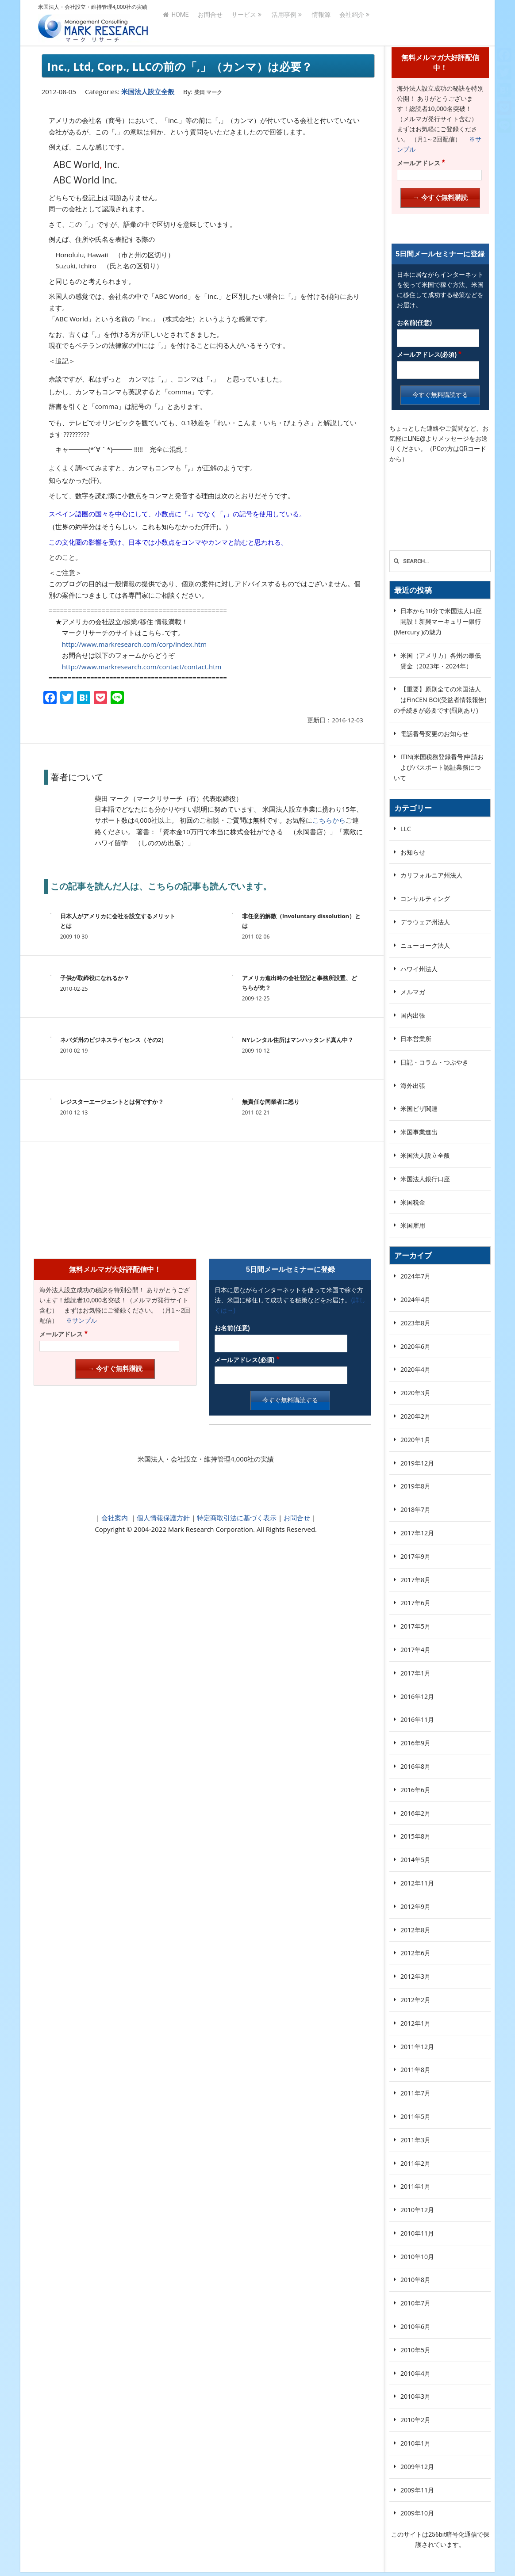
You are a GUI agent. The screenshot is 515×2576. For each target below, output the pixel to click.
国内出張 (412, 1015)
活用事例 (284, 23)
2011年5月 (415, 2116)
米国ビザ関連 (419, 1108)
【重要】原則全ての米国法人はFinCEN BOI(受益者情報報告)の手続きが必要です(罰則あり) (440, 699)
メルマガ (412, 992)
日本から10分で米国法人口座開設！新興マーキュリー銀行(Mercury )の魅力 (438, 621)
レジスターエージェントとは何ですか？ (112, 1102)
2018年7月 (415, 1509)
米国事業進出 (419, 1132)
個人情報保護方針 (162, 1517)
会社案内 (114, 1517)
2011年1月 (415, 2186)
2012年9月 (415, 1906)
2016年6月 (415, 1790)
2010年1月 (415, 2443)
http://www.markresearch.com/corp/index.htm (134, 644)
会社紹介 (351, 23)
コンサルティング (425, 898)
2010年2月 (415, 2420)
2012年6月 (415, 1953)
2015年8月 (415, 1836)
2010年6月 (415, 2326)
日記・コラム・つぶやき (434, 1062)
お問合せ (210, 23)
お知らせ (412, 852)
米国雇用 (412, 1225)
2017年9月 (415, 1556)
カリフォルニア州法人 (431, 875)
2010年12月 (417, 2210)
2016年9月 (415, 1743)
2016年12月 (417, 1696)
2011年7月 (415, 2093)
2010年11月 (417, 2233)
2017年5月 (415, 1626)
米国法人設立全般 (147, 91)
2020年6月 (415, 1346)
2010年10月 (417, 2256)
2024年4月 (415, 1299)
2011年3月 (415, 2140)
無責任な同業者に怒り (271, 1102)
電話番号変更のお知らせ (434, 733)
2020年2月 (415, 1416)
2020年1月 (415, 1439)
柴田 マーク (208, 92)
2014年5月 (415, 1859)
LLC (405, 828)
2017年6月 (415, 1603)
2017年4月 (415, 1649)
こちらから (329, 820)
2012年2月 (415, 2000)
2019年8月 (415, 1486)
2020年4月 (415, 1369)
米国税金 (412, 1202)
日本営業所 (415, 1038)
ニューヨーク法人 (425, 945)
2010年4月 (415, 2373)
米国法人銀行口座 (425, 1179)
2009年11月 (417, 2490)
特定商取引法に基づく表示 (236, 1517)
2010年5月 (415, 2350)
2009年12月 (417, 2466)
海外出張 (412, 1085)
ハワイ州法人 (419, 969)
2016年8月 (415, 1766)
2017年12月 (417, 1533)
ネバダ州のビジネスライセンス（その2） (113, 1040)
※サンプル (78, 1320)
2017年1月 (415, 1673)
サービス (243, 23)
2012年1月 (415, 2023)
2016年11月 (417, 1719)
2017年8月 (415, 1580)
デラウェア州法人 (425, 922)
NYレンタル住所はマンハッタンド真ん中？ (298, 1040)
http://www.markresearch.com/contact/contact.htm (142, 666)
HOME (176, 23)
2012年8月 (415, 1930)
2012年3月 (415, 1976)
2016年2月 (415, 1813)
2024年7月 (415, 1276)
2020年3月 (415, 1393)
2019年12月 (417, 1463)
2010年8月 (415, 2279)
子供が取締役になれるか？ (94, 978)
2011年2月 (415, 2163)
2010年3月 (415, 2396)
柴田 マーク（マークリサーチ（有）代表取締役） (168, 798)
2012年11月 (417, 1883)
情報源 (321, 23)
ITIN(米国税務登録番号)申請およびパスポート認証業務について (439, 767)
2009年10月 (417, 2513)
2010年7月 (415, 2303)
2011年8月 (415, 2069)
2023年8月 (415, 1323)
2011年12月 (417, 2046)
